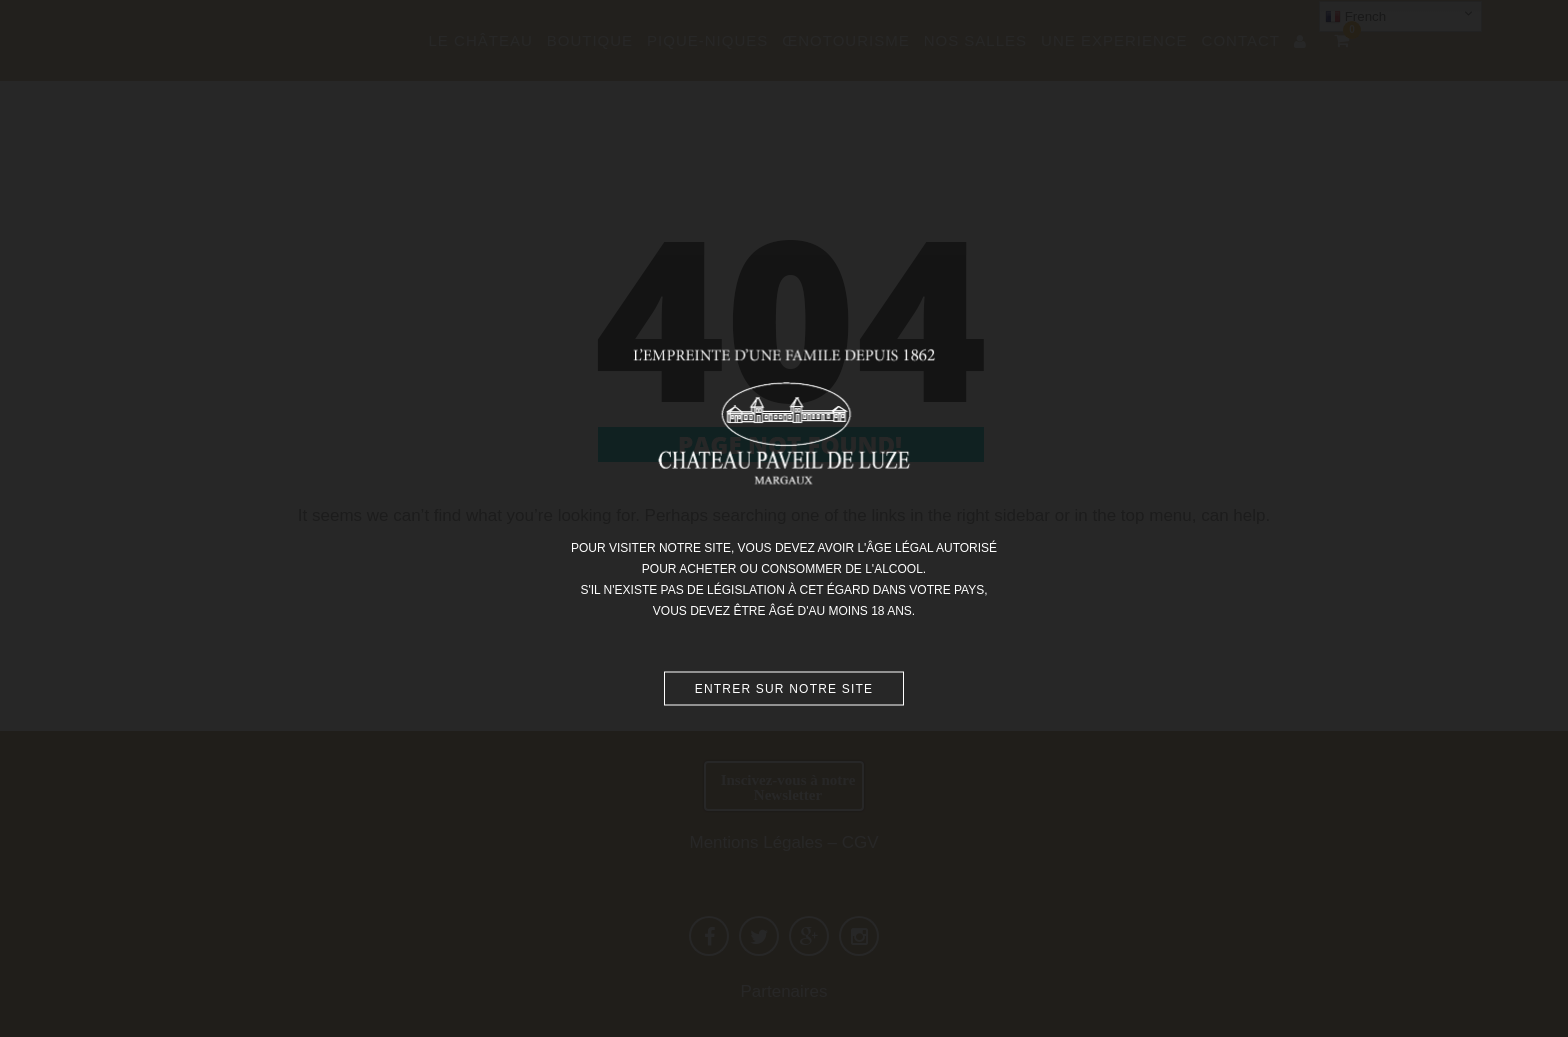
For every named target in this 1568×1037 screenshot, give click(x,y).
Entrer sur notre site (784, 688)
